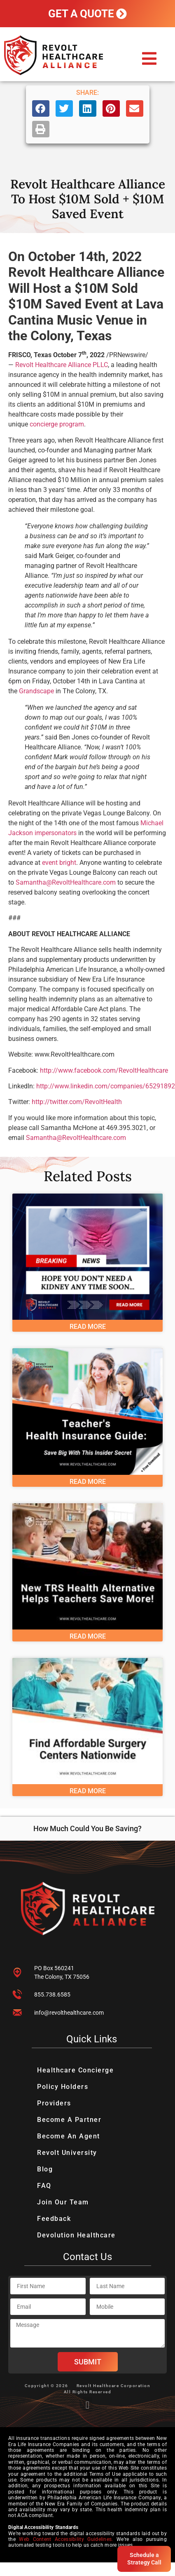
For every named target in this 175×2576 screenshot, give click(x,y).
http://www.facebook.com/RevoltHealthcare (104, 1070)
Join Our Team (63, 2202)
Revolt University (67, 2153)
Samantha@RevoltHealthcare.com (66, 882)
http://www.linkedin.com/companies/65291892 (105, 1086)
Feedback (54, 2219)
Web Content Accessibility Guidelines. (66, 2539)
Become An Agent (68, 2136)
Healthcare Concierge (75, 2070)
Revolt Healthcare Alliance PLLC (61, 365)
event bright (59, 863)
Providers (54, 2103)
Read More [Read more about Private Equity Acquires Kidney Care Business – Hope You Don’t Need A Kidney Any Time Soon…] (88, 1326)
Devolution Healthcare (76, 2235)
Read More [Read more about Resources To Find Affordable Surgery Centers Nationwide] (88, 1791)
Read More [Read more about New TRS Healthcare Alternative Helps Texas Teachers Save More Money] (88, 1636)
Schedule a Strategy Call (144, 2559)
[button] (149, 58)
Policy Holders (62, 2087)
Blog (45, 2169)
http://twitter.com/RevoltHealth (77, 1102)
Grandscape (36, 691)
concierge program (57, 424)
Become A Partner (69, 2120)
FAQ (44, 2186)
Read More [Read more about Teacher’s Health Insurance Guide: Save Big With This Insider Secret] (88, 1482)
